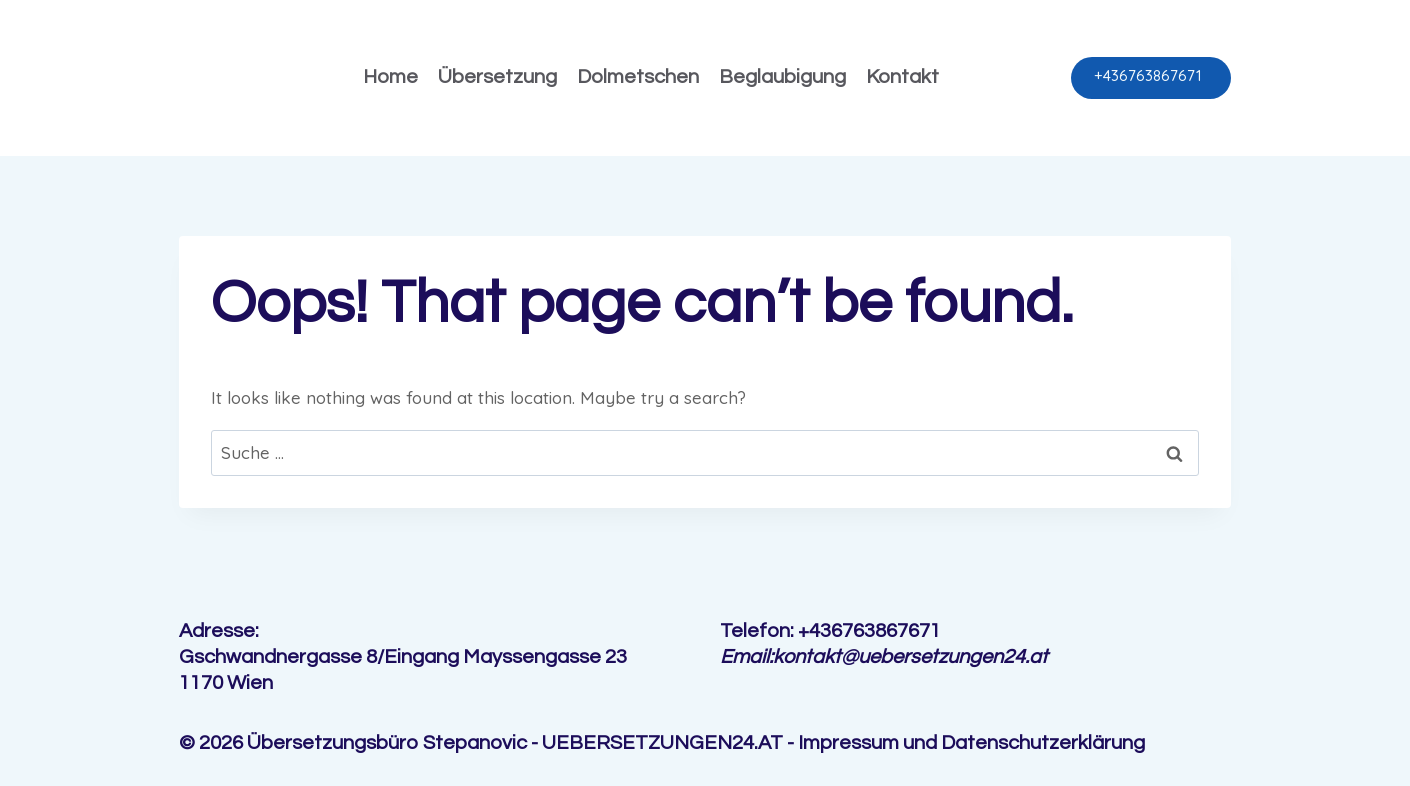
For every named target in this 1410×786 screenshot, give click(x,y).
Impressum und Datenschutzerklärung (971, 743)
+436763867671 (1148, 75)
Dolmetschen (638, 77)
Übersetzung (497, 77)
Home (390, 77)
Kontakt (902, 77)
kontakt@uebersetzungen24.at (910, 657)
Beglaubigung (782, 77)
